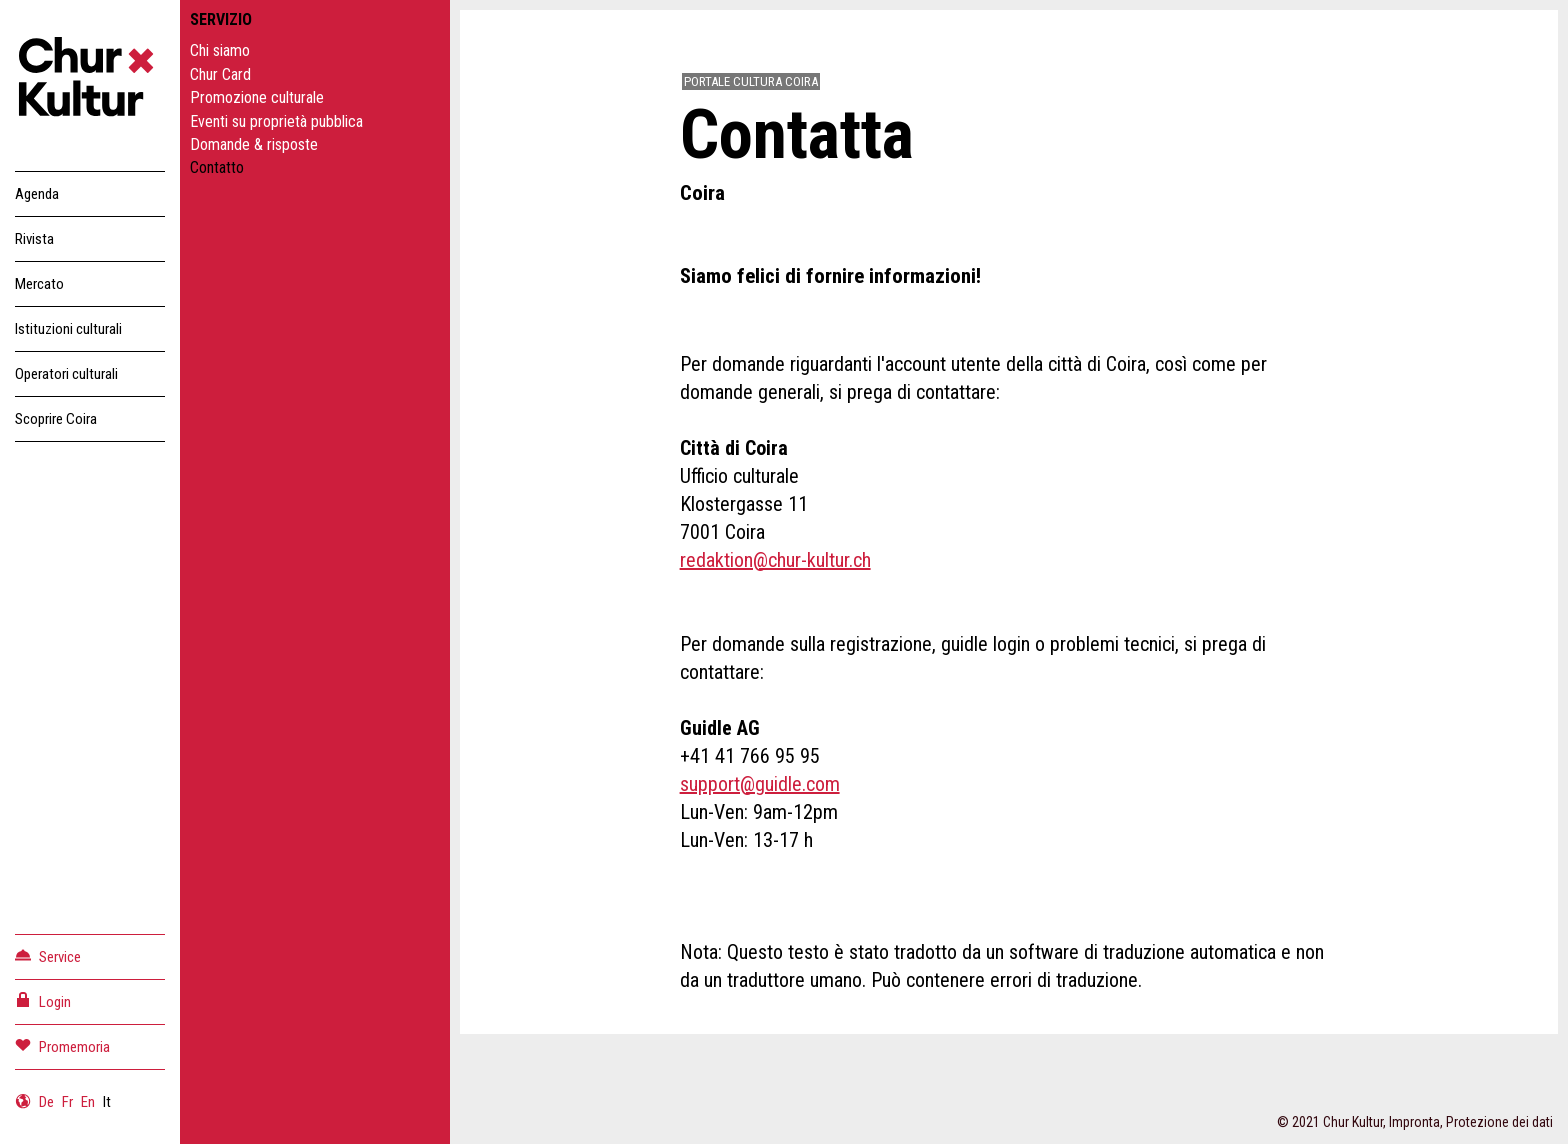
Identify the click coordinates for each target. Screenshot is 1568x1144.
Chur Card (220, 74)
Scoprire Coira (56, 419)
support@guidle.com (760, 784)
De (46, 1102)
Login (43, 1000)
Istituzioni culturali (68, 329)
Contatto (217, 167)
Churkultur (90, 80)
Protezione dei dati (1499, 1122)
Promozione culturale (257, 97)
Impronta (1414, 1122)
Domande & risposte (254, 144)
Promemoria (62, 1045)
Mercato (39, 284)
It (107, 1102)
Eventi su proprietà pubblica (276, 121)
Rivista (34, 239)
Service (48, 955)
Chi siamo (220, 50)
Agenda (37, 194)
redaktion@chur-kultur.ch (775, 560)
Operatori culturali (66, 374)
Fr (67, 1102)
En (88, 1102)
